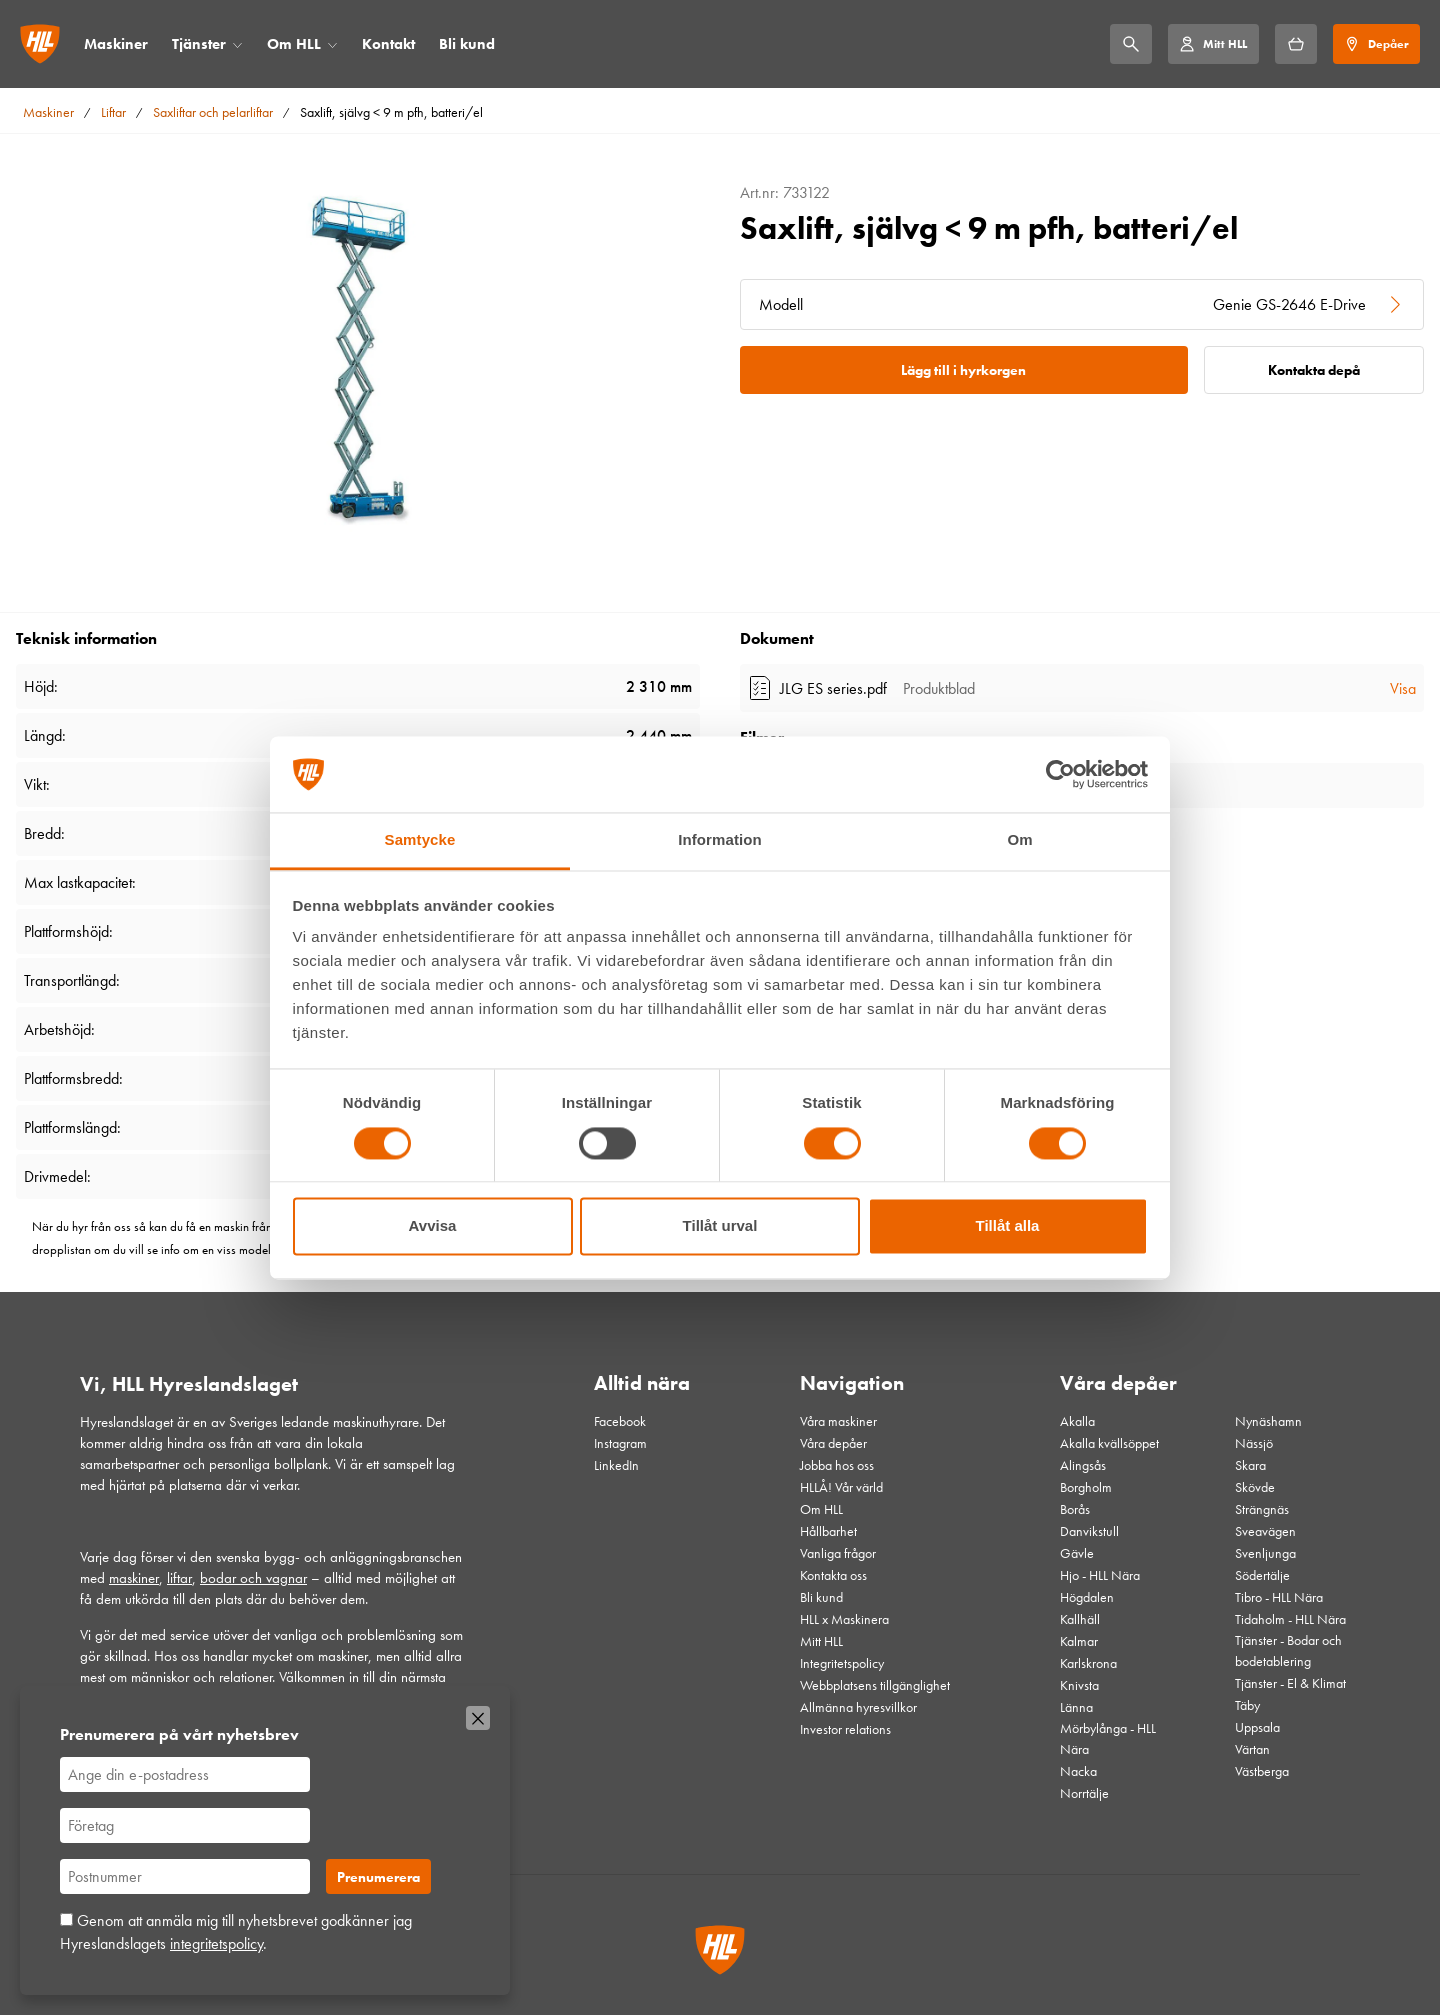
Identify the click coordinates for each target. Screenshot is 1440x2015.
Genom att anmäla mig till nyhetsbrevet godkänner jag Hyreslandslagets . (236, 1931)
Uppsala (1257, 1727)
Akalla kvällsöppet (1109, 1443)
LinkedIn (616, 1465)
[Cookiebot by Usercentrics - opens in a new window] (1060, 774)
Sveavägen (1265, 1531)
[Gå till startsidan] (40, 44)
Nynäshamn (1268, 1421)
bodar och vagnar (253, 1578)
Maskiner (116, 44)
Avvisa (433, 1226)
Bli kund (467, 44)
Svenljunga (1265, 1553)
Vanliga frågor (838, 1553)
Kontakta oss (833, 1575)
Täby (1247, 1705)
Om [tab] (1019, 840)
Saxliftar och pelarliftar (213, 112)
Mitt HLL (821, 1641)
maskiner (134, 1578)
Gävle (1077, 1553)
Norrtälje (1084, 1793)
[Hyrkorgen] (1296, 44)
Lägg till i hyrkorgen (963, 370)
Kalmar (1079, 1641)
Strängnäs (1262, 1509)
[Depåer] (1376, 44)
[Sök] (1131, 44)
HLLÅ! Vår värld (841, 1487)
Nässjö (1254, 1443)
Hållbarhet (828, 1531)
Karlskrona (1088, 1663)
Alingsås (1083, 1465)
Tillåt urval (720, 1226)
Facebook (620, 1421)
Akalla (1077, 1421)
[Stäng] (478, 1718)
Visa (1403, 688)
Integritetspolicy (842, 1663)
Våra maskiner (838, 1421)
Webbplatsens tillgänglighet (875, 1685)
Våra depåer (833, 1443)
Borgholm (1086, 1487)
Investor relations (845, 1729)
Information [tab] (720, 840)
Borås (1075, 1509)
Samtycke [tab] (420, 840)
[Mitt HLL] (1213, 44)
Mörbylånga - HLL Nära (1108, 1738)
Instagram (620, 1443)
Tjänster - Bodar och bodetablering (1288, 1650)
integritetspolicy (216, 1943)
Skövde (1255, 1487)
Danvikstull (1089, 1531)
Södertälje (1262, 1575)
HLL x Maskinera (844, 1619)
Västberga (1262, 1771)
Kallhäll (1080, 1619)
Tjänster (199, 44)
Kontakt (388, 44)
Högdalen (1087, 1597)
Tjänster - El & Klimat (1290, 1683)
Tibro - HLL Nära (1279, 1597)
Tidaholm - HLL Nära (1290, 1619)
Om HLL (294, 44)
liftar (179, 1578)
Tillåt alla (1008, 1226)
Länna (1076, 1707)
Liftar (113, 112)
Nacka (1078, 1771)
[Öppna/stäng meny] (237, 44)
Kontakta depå (1314, 370)
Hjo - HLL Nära (1100, 1575)
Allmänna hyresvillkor (858, 1707)
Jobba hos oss (837, 1465)
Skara (1250, 1465)
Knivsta (1079, 1685)
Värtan (1252, 1749)
